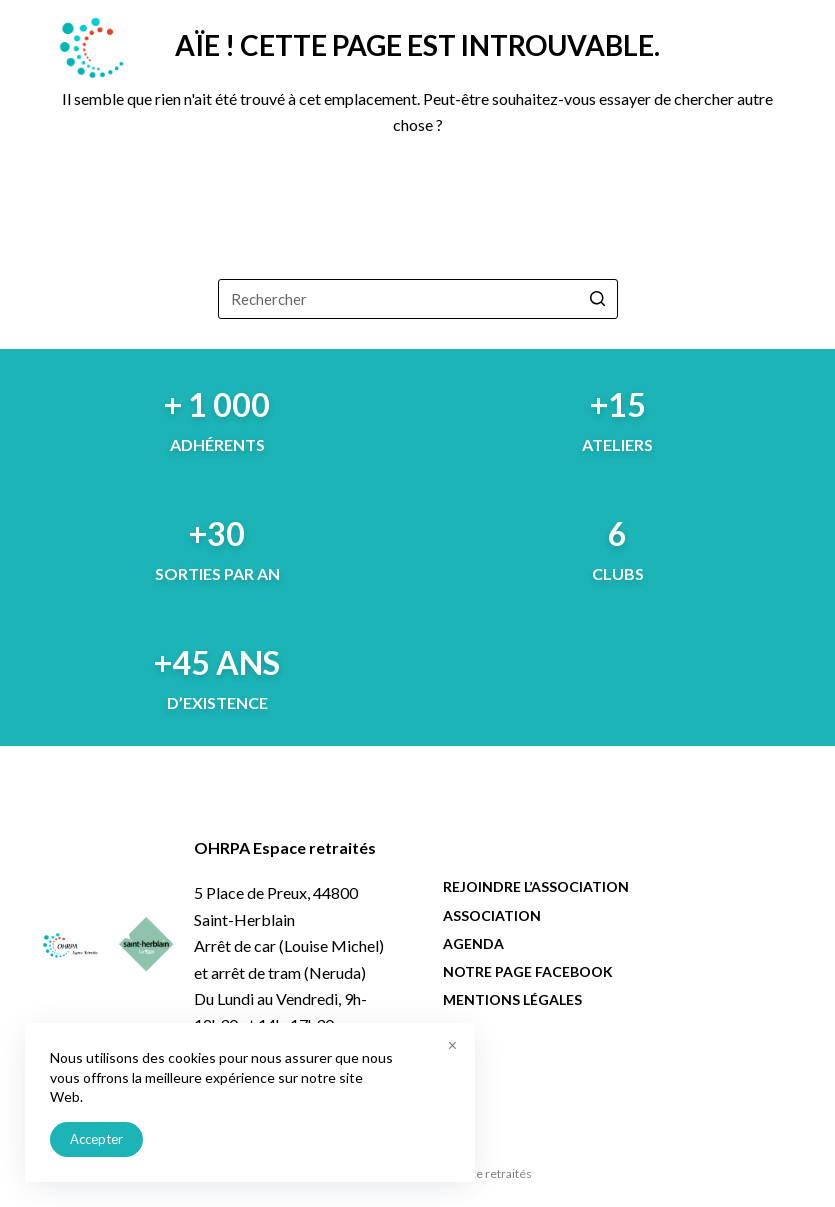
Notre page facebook (528, 971)
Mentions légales (512, 999)
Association (492, 915)
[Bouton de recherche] (598, 299)
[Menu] (784, 47)
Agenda (473, 943)
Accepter (96, 1139)
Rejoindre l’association (536, 886)
